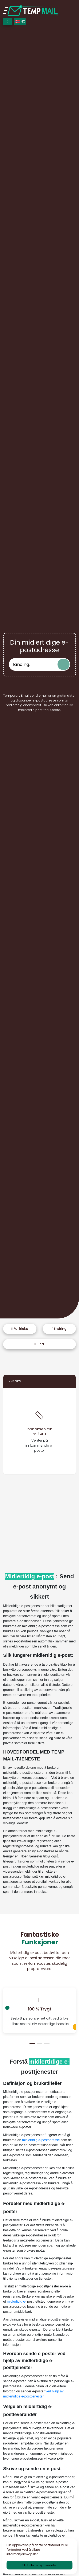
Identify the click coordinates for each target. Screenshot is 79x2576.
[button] (32, 2043)
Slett (40, 1344)
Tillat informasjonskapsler (39, 2565)
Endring (59, 1328)
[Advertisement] (39, 1517)
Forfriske (19, 1328)
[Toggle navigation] (7, 21)
